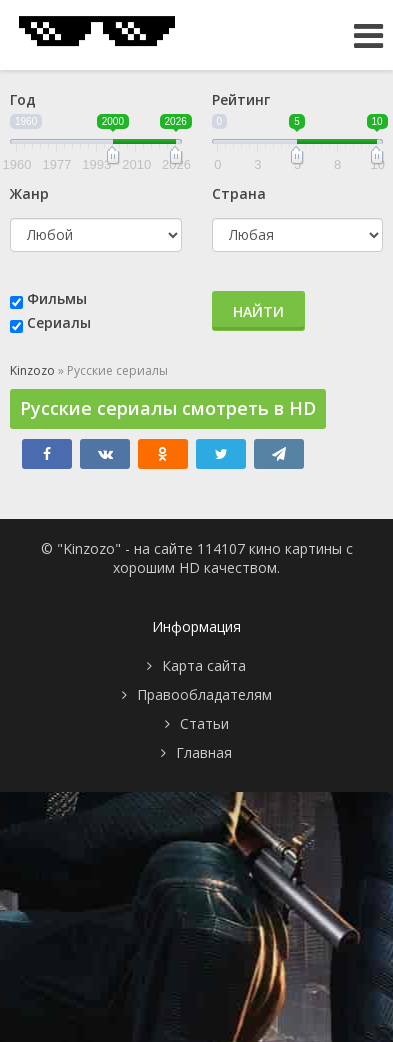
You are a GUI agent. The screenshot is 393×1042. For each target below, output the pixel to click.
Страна (239, 193)
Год (23, 99)
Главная (204, 752)
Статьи (204, 723)
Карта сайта (204, 665)
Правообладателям (204, 694)
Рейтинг (241, 99)
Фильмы (57, 298)
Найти (258, 311)
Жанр (29, 193)
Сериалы (59, 322)
